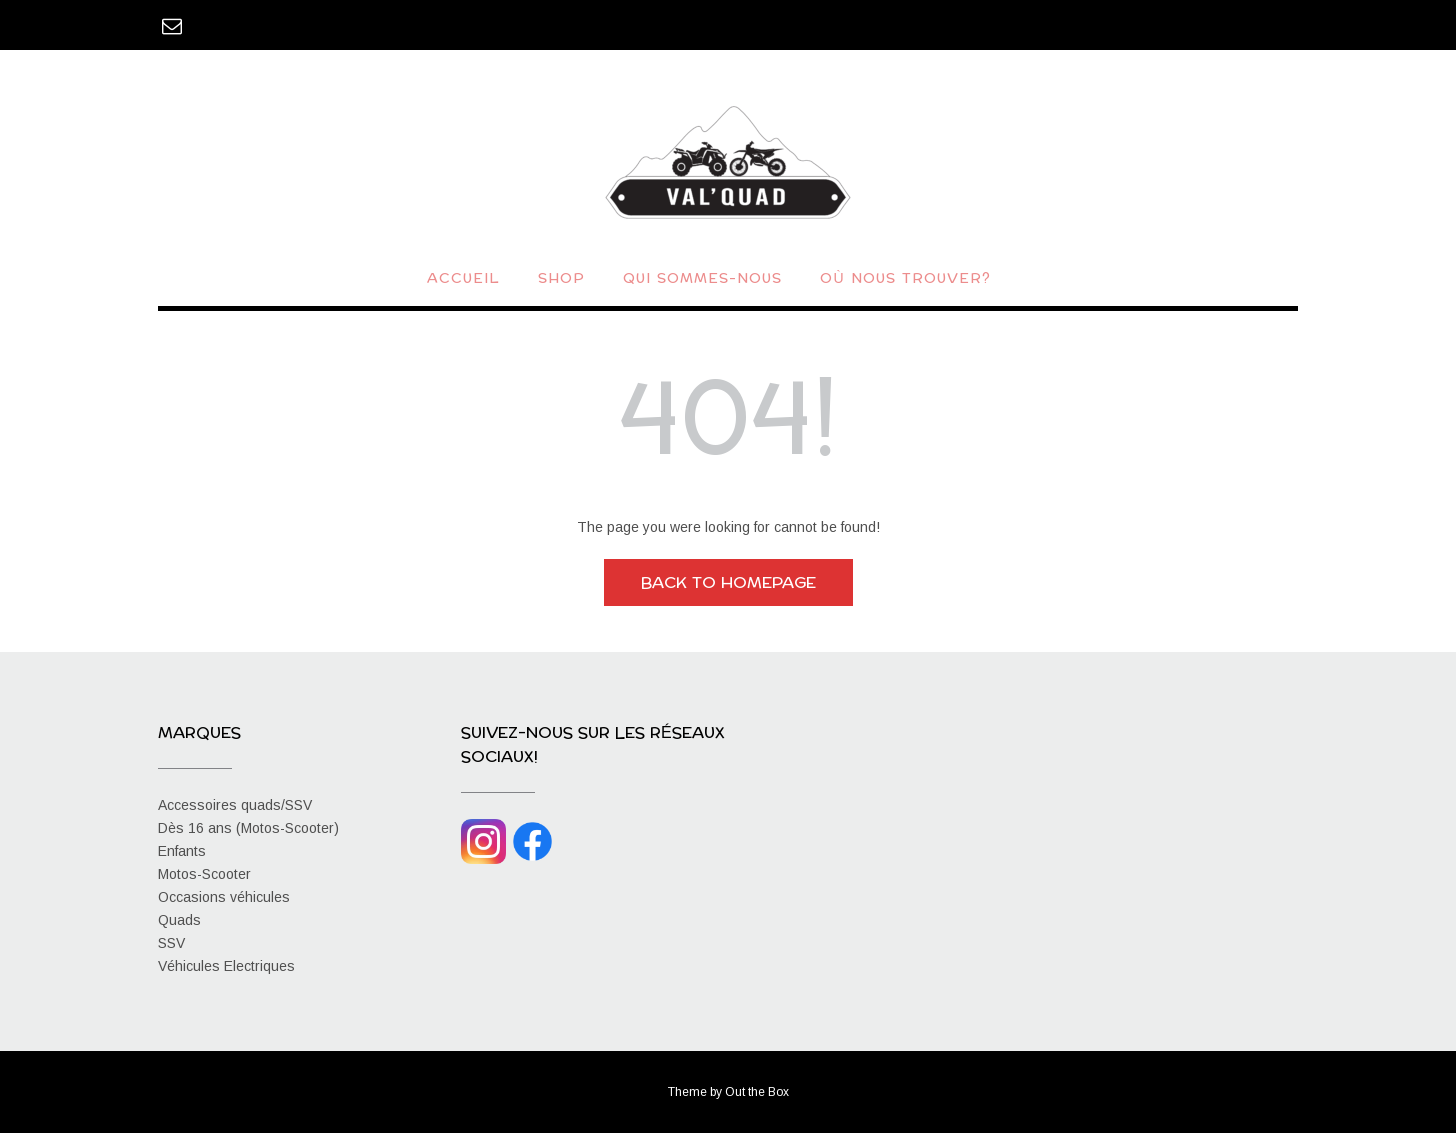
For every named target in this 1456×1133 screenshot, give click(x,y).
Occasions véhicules (224, 897)
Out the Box (757, 1092)
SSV (171, 943)
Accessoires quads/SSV (235, 805)
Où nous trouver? (905, 280)
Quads (179, 920)
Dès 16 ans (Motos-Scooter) (248, 828)
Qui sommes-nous (702, 280)
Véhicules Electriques (226, 966)
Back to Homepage (728, 582)
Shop (561, 280)
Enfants (182, 851)
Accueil (463, 280)
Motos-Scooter (204, 874)
